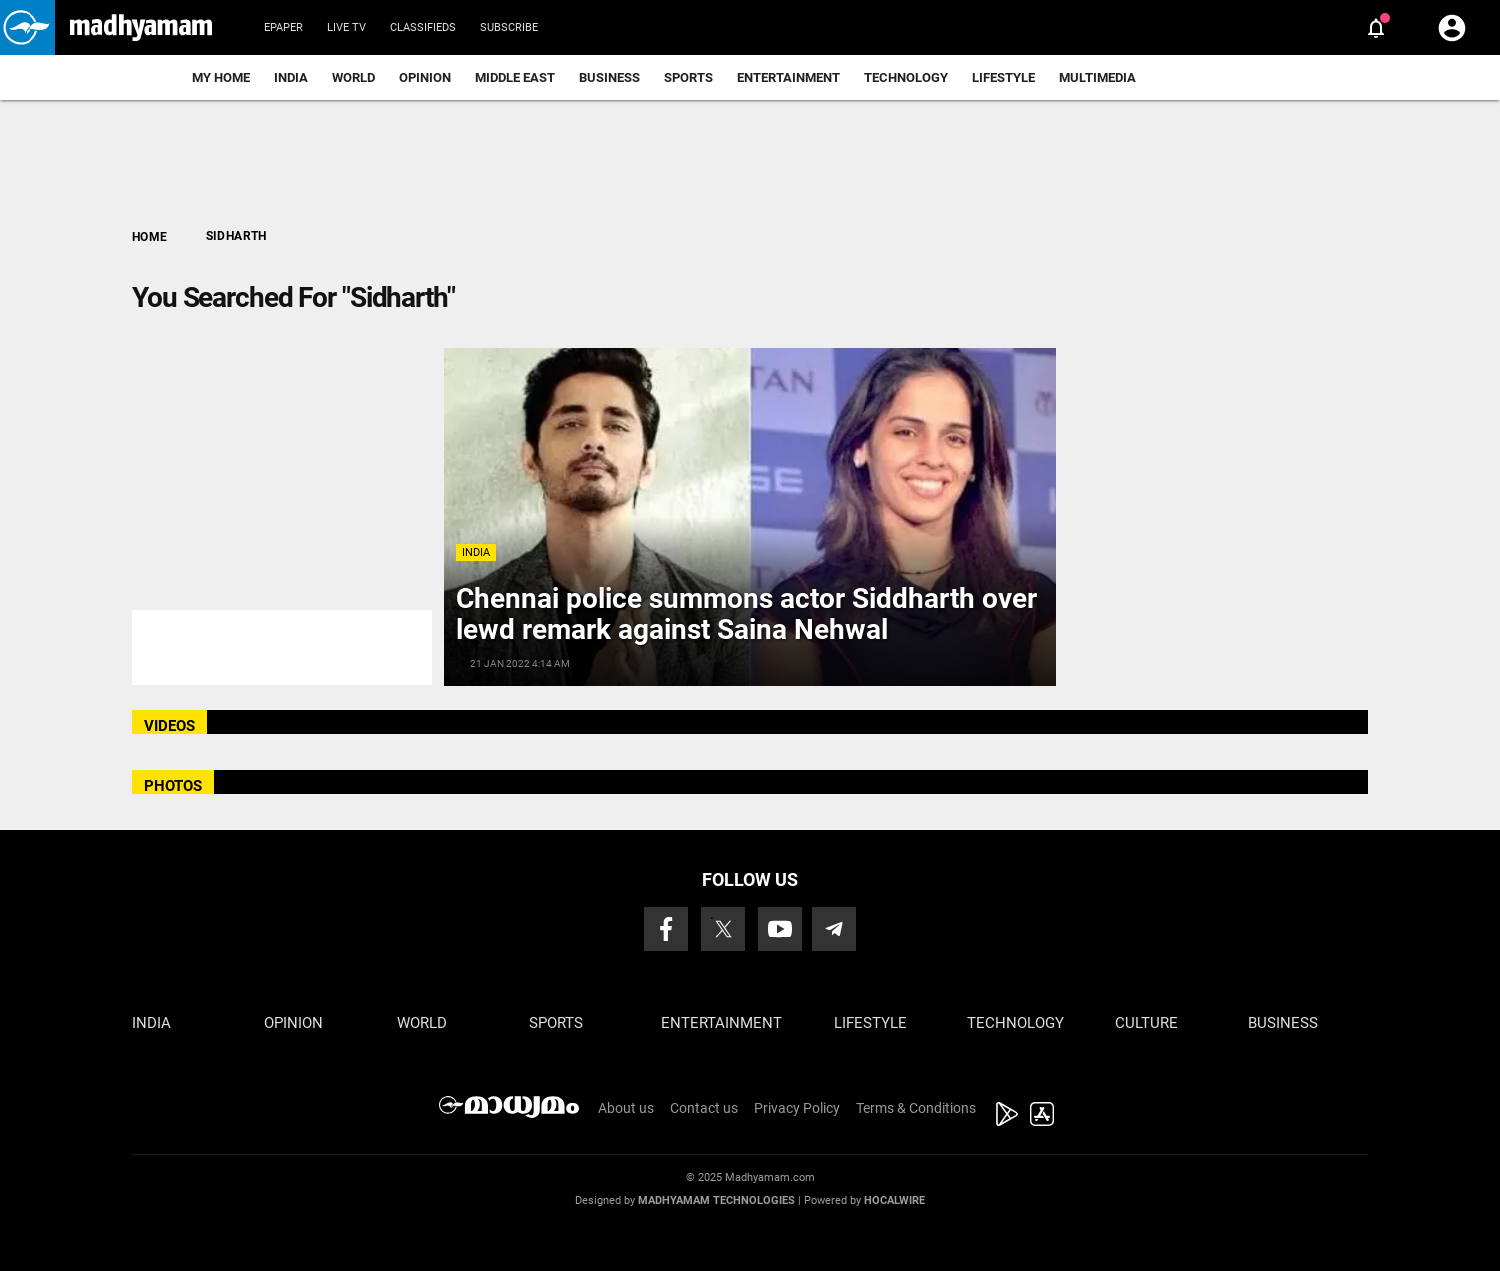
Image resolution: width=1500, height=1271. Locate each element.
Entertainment (788, 77)
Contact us (704, 1108)
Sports (688, 77)
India (291, 77)
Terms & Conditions (916, 1108)
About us (626, 1108)
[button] (27, 27)
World (353, 77)
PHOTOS (173, 786)
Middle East (515, 77)
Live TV (346, 27)
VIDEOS (169, 726)
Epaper (283, 27)
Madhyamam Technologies (716, 1200)
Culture (1146, 1023)
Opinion (425, 77)
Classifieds (423, 27)
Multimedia (1097, 77)
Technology (906, 77)
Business (609, 77)
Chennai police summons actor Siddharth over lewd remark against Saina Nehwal (746, 614)
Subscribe (509, 27)
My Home (221, 77)
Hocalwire (894, 1200)
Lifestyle (1003, 77)
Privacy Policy (797, 1108)
